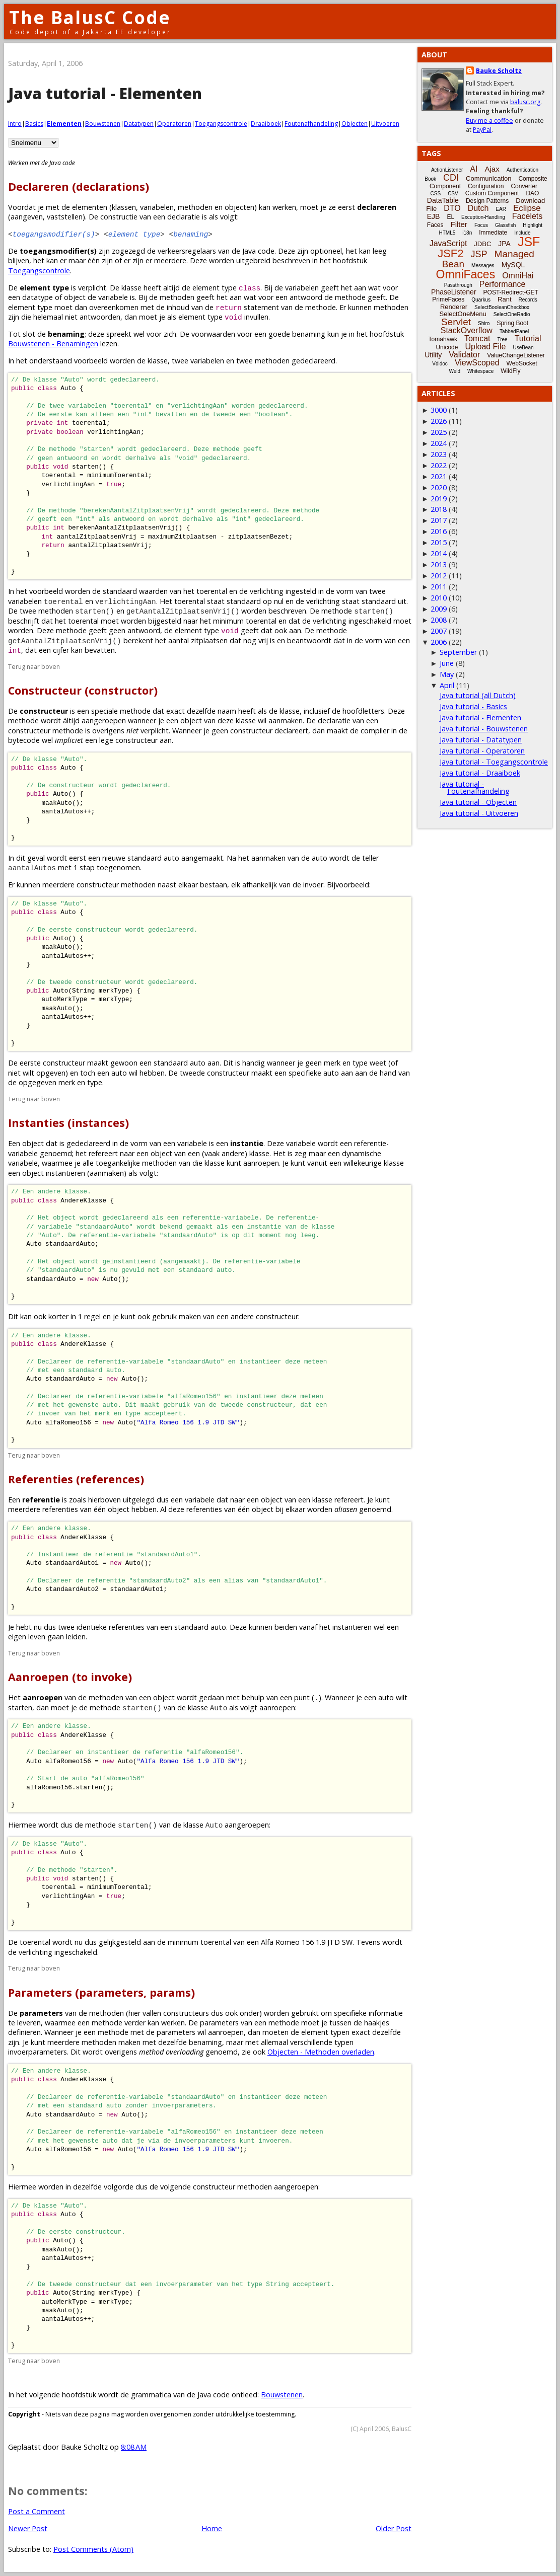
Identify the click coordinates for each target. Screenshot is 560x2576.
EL (450, 216)
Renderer (453, 307)
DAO (532, 193)
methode (350, 297)
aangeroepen (296, 2186)
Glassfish (505, 225)
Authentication (522, 170)
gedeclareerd (88, 1143)
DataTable (443, 200)
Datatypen (139, 123)
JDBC (482, 244)
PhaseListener (453, 292)
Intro (15, 123)
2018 (439, 509)
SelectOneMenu (462, 314)
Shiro (483, 323)
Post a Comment (36, 2511)
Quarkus (481, 299)
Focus (481, 225)
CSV (453, 193)
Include (522, 233)
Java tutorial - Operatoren (482, 750)
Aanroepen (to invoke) (70, 1677)
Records (528, 299)
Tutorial (528, 338)
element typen (325, 2032)
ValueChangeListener (516, 355)
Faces (435, 225)
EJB (433, 216)
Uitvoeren (385, 123)
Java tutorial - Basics (473, 706)
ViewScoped (477, 362)
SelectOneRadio (512, 314)
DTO (452, 208)
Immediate (493, 232)
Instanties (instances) (68, 1122)
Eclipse (527, 208)
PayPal (482, 129)
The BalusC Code (90, 17)
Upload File (485, 346)
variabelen (157, 207)
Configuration (486, 186)
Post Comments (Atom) (93, 2549)
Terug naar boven (34, 666)
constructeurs (186, 2013)
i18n (467, 233)
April (447, 685)
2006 (439, 642)
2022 (439, 465)
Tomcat (477, 338)
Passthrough (458, 285)
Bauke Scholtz (499, 70)
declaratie (334, 720)
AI (473, 169)
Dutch (478, 208)
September (458, 652)
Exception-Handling (483, 217)
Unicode (447, 347)
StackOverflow (467, 330)
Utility (433, 355)
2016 (439, 531)
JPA (504, 244)
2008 (439, 620)
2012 (439, 575)
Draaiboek (266, 123)
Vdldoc (440, 363)
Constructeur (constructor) (83, 690)
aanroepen (226, 2032)
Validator (464, 354)
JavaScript (448, 243)
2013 (439, 564)
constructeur (277, 1316)
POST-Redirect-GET (510, 292)
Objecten (354, 123)
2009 (439, 609)
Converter (524, 186)
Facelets (527, 216)
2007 (439, 631)
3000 (439, 410)
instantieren (352, 1627)
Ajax (491, 169)
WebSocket (522, 363)
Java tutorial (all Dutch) (478, 695)
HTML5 (447, 233)
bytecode (24, 740)
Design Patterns (487, 200)
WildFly (510, 370)
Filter (459, 224)
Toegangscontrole (221, 123)
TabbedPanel (514, 331)
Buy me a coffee (489, 120)
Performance (502, 284)
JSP (479, 254)
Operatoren (174, 123)
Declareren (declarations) (78, 186)
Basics (34, 123)
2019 (439, 498)
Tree (502, 339)
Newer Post (27, 2528)
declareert (291, 730)
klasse (131, 287)
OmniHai (517, 275)
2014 (439, 553)
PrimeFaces (448, 299)
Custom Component (492, 193)
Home (211, 2528)
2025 (439, 432)
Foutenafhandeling (311, 123)
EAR (501, 209)
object (75, 297)
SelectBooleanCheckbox (501, 307)
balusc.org (525, 102)
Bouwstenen (102, 123)
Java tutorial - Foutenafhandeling (475, 787)
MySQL (513, 265)
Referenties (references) (76, 1479)
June (447, 663)
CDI (451, 178)
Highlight (532, 225)
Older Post (393, 2528)
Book (430, 179)
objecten (239, 207)
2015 (439, 542)
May (447, 674)
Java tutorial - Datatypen (481, 739)
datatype (37, 297)
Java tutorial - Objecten (478, 802)
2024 (439, 443)
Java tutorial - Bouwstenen (484, 728)
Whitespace (480, 371)
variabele (113, 297)
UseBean (523, 347)
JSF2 (450, 253)
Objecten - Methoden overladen (320, 2052)
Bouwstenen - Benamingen (53, 343)
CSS (436, 193)
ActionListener (447, 170)
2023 (439, 454)
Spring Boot (512, 323)
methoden (195, 207)
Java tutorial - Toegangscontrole (494, 762)
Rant (504, 299)
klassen (124, 207)
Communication (488, 178)
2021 (439, 476)
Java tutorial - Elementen (480, 717)
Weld (454, 371)
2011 (439, 586)
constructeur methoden (232, 2186)
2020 (439, 487)
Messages (483, 265)
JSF (529, 242)
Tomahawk (443, 339)
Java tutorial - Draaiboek (480, 773)
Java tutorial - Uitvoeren (479, 813)
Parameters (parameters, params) (101, 1992)
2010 (439, 597)
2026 (439, 421)
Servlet (456, 322)
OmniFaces (466, 274)
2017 (439, 520)
